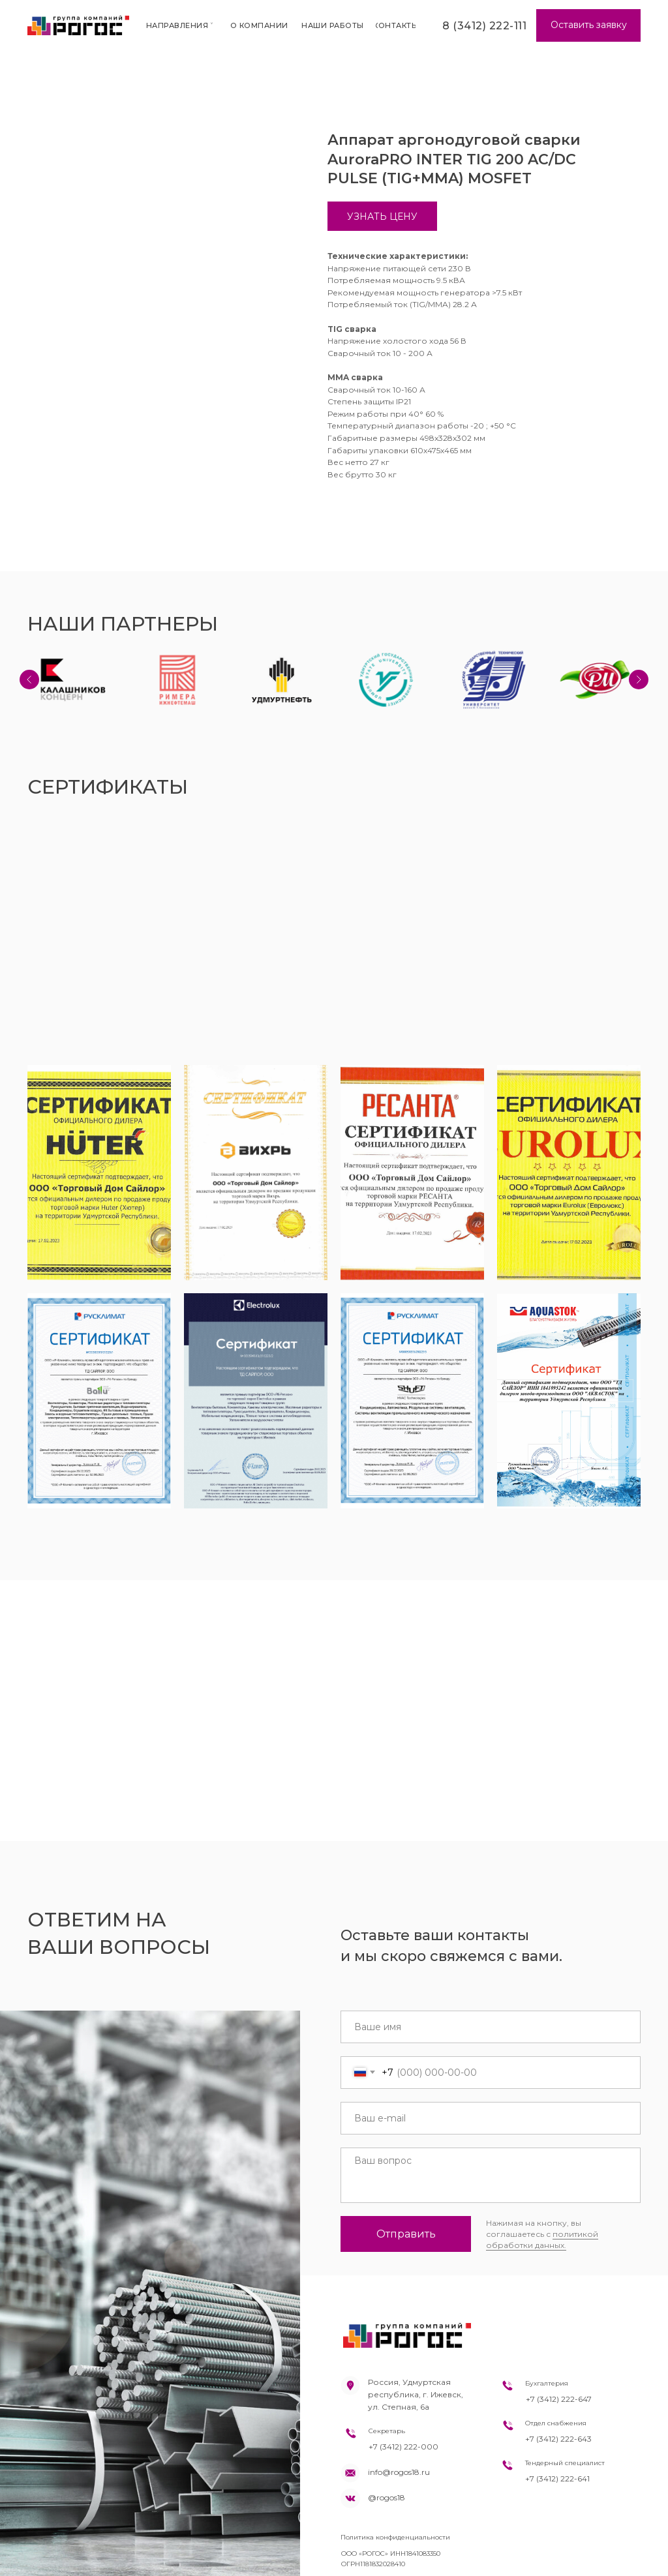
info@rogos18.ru (399, 2472)
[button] (588, 25)
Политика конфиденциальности (395, 2537)
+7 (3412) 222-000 (403, 2446)
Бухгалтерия (546, 2383)
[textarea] (491, 2175)
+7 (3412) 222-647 (559, 2399)
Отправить (406, 2234)
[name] (491, 2027)
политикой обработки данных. (542, 2239)
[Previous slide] (29, 679)
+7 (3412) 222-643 (558, 2439)
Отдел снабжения (555, 2423)
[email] (491, 2118)
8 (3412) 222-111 (484, 26)
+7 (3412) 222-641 (557, 2478)
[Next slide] (638, 679)
